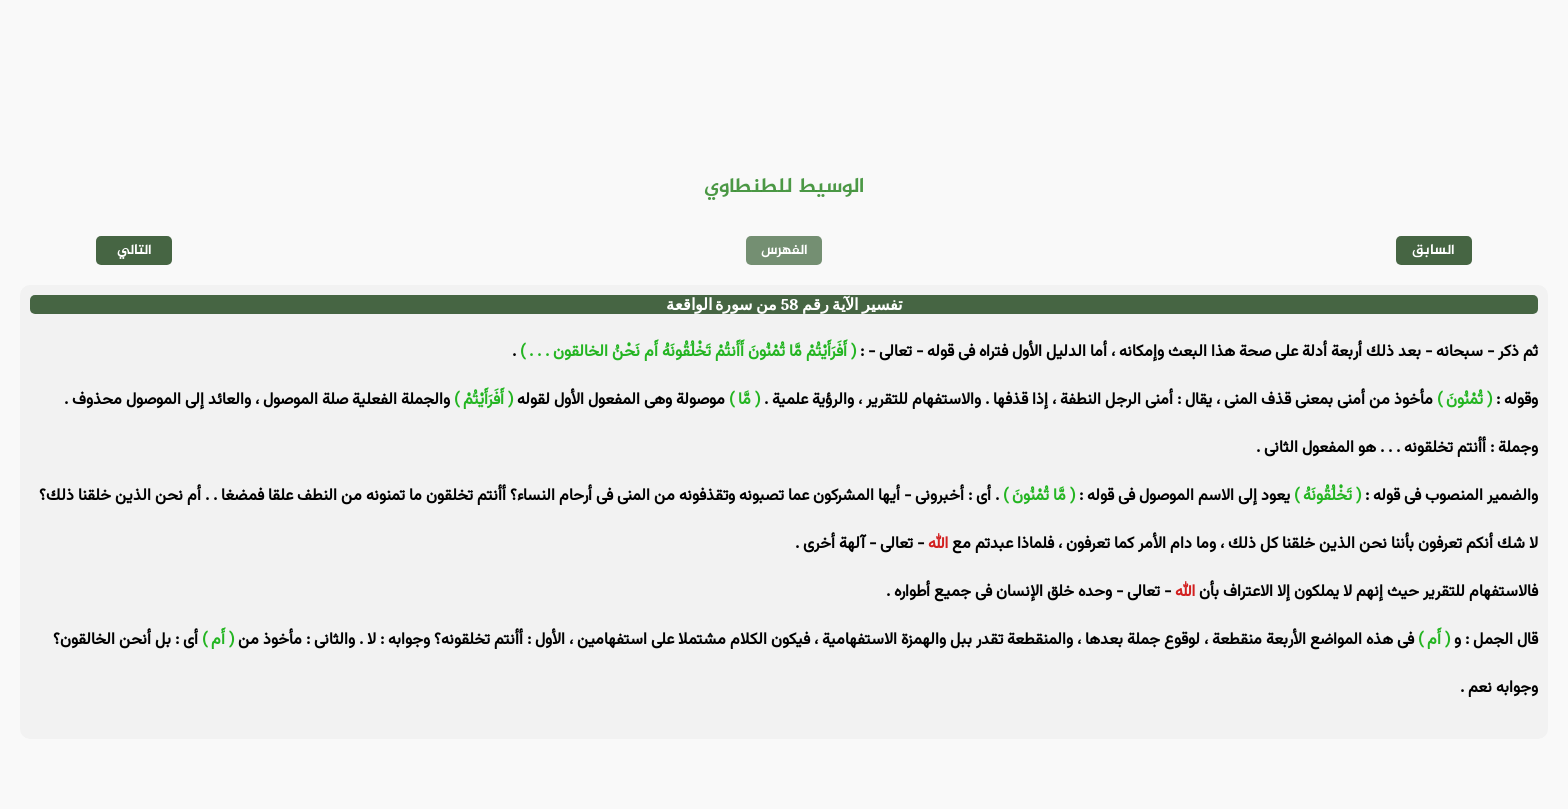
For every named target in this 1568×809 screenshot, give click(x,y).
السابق (1433, 250)
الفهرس (784, 250)
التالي (134, 250)
